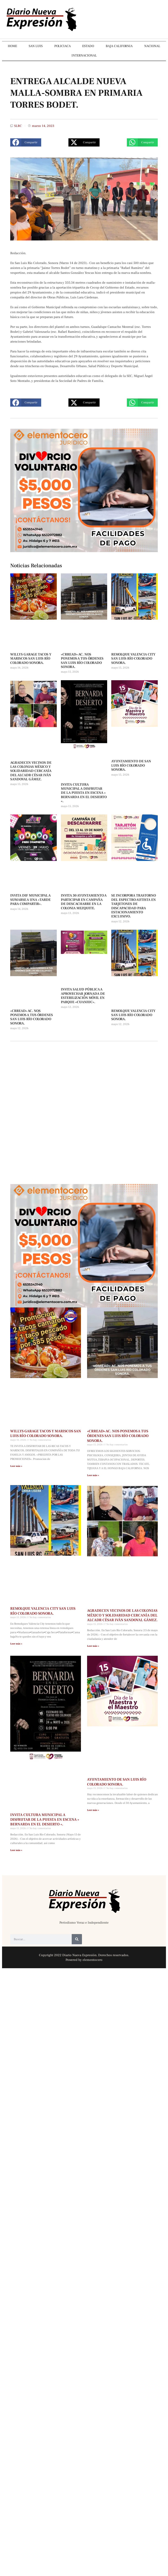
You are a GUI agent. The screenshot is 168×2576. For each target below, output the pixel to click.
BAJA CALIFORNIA (119, 46)
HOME (12, 46)
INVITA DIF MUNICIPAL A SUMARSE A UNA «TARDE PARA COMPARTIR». (30, 899)
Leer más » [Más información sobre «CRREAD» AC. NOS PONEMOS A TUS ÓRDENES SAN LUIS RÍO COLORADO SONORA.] (93, 1475)
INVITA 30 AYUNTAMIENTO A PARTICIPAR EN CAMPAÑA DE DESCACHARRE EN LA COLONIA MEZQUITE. (84, 901)
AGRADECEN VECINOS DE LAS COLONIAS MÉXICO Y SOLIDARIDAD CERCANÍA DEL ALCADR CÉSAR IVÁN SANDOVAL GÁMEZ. (30, 771)
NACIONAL (152, 46)
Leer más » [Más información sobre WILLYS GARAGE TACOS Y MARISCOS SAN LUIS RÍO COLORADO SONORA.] (16, 1466)
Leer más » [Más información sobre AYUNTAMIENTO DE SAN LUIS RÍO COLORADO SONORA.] (93, 1810)
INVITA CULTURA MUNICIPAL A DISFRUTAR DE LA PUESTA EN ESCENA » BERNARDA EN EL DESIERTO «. (84, 793)
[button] (25, 142)
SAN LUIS (36, 46)
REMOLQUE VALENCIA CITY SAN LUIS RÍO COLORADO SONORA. (133, 658)
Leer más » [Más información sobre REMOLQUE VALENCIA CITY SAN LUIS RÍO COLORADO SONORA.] (16, 1643)
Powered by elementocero (84, 1960)
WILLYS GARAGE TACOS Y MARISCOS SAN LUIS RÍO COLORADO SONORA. (30, 658)
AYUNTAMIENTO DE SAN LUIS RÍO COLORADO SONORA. (131, 765)
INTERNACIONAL (84, 55)
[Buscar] (77, 1939)
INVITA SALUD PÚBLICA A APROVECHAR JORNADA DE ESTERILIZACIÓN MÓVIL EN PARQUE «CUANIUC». (83, 995)
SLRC (18, 126)
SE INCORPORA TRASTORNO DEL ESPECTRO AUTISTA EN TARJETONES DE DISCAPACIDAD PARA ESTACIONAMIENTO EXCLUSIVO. (133, 906)
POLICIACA (62, 46)
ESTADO (88, 46)
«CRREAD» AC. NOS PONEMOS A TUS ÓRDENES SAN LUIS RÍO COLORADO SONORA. (82, 660)
